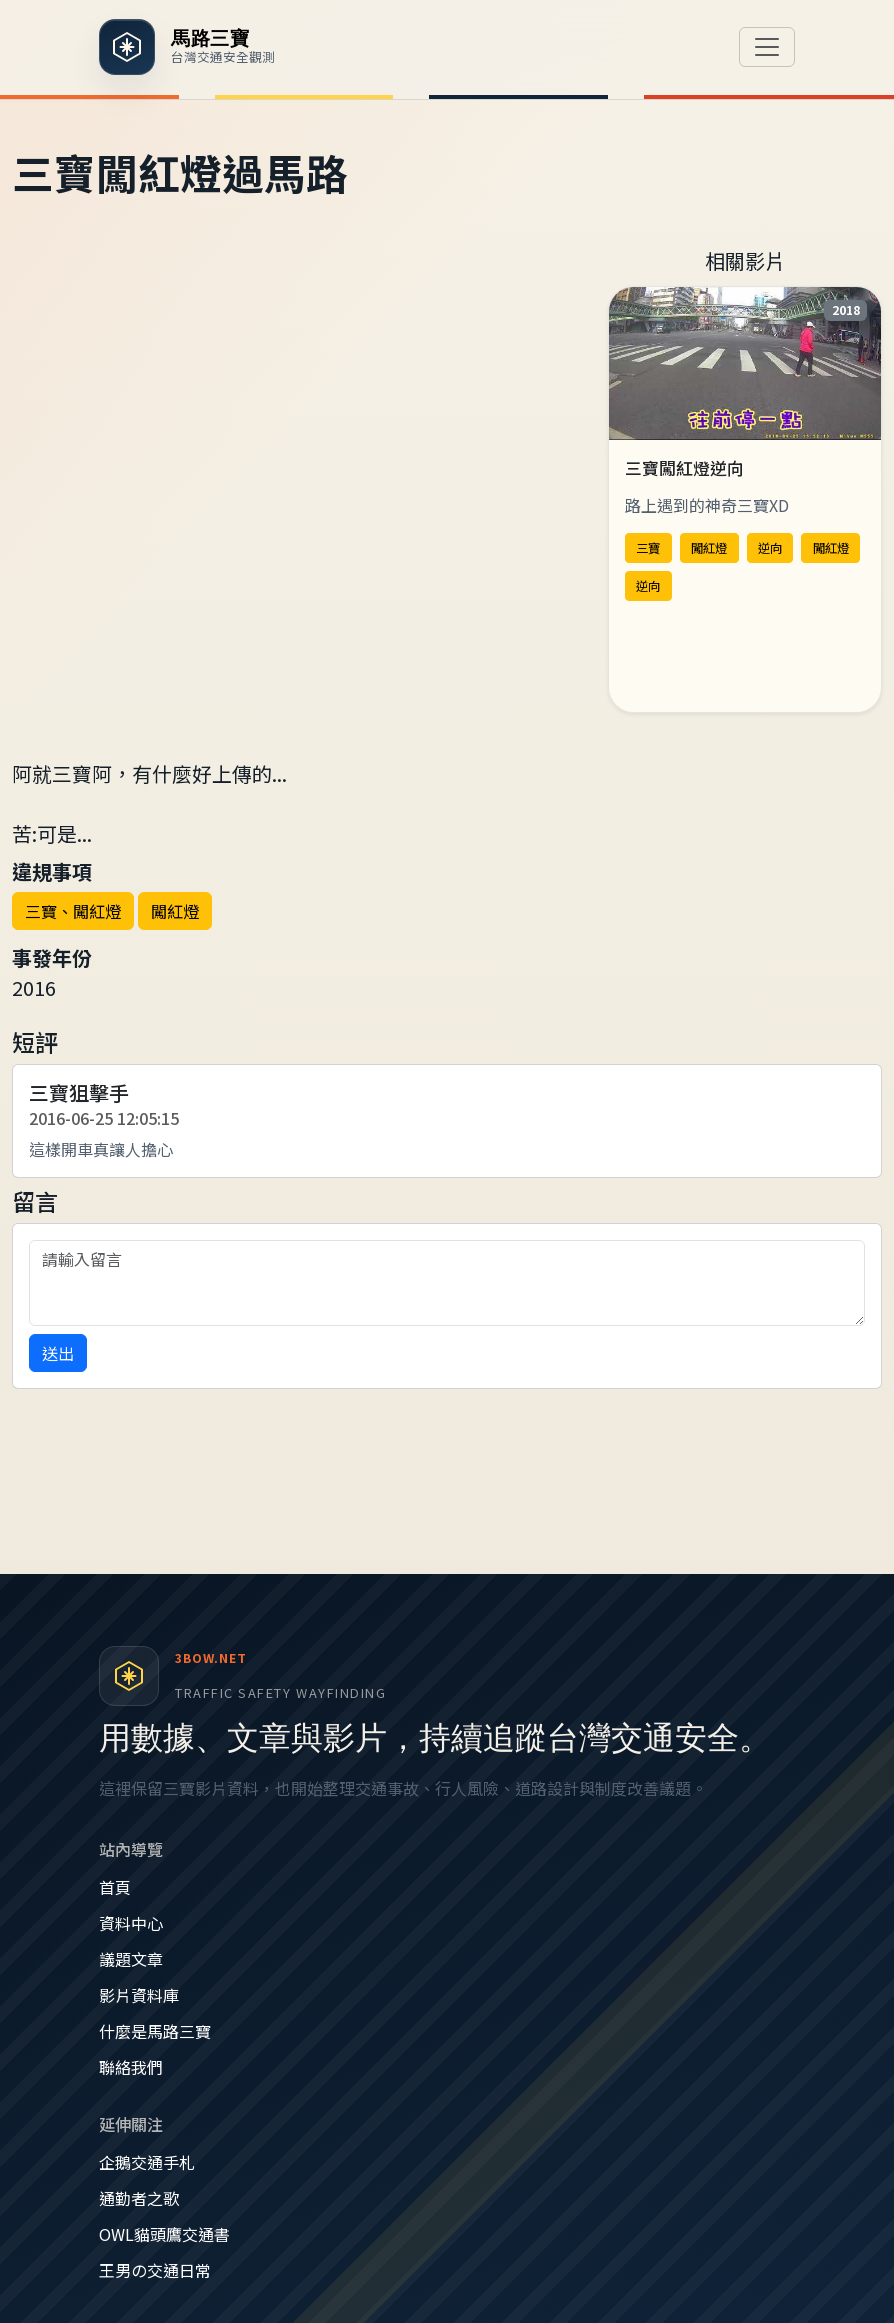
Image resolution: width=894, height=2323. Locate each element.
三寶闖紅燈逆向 (684, 468)
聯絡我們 (131, 2067)
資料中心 (131, 1923)
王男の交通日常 (155, 2270)
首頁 (115, 1887)
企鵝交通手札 (147, 2162)
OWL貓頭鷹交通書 (164, 2234)
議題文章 (131, 1959)
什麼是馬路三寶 (155, 2031)
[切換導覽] (767, 47)
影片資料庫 (139, 1995)
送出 (58, 1353)
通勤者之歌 (139, 2198)
